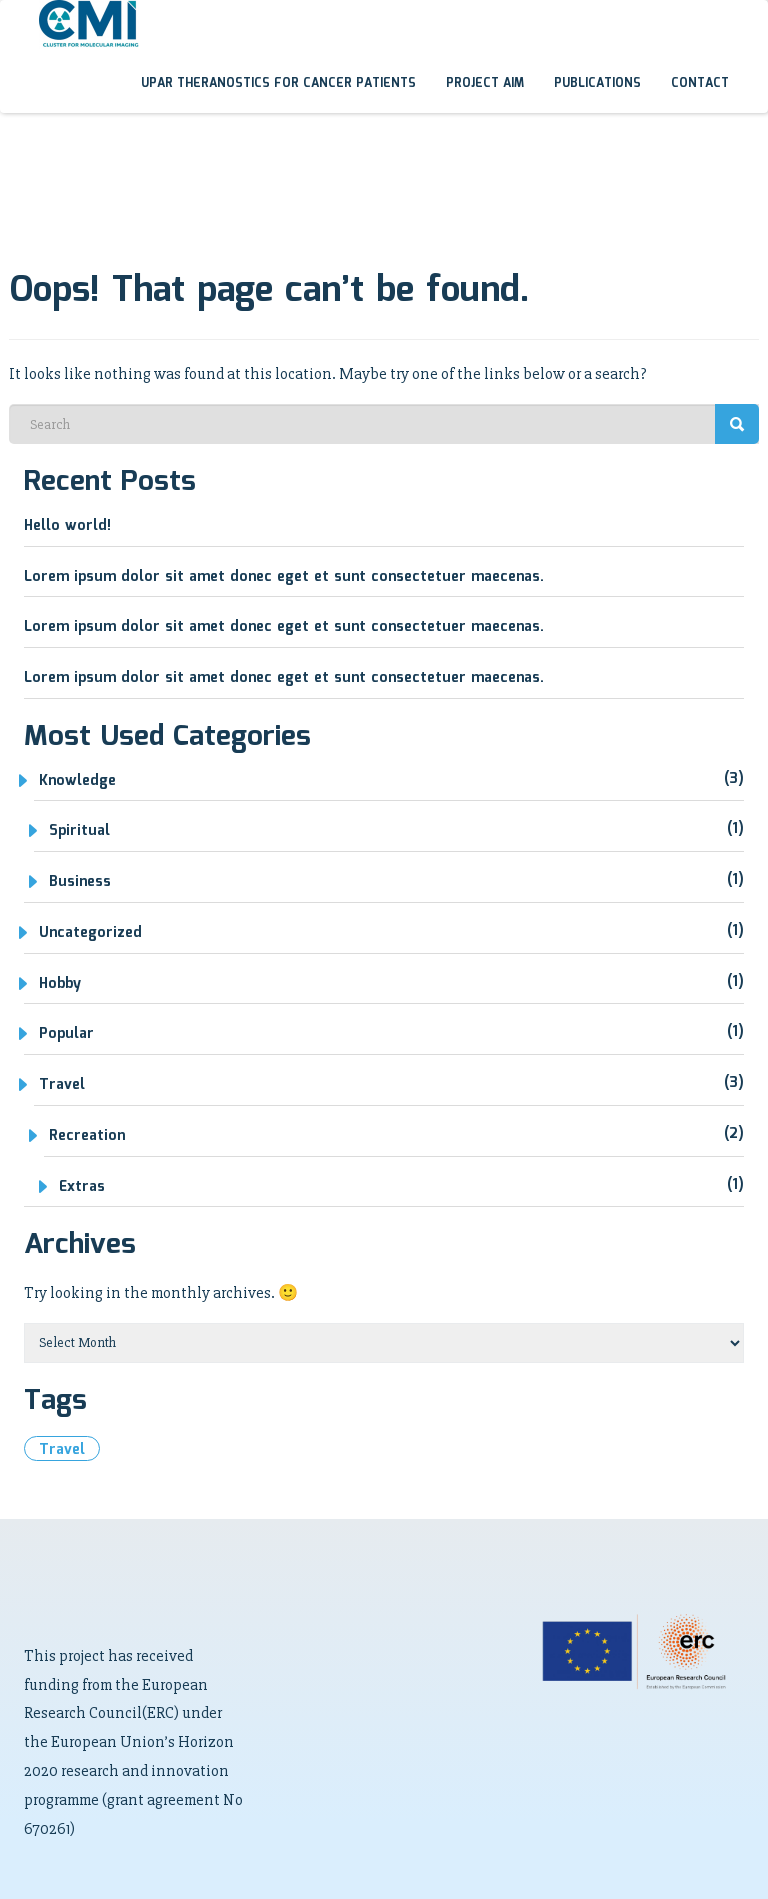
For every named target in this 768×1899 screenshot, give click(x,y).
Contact (700, 83)
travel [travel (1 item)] (62, 1450)
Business (80, 882)
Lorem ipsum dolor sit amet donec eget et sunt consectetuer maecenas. (284, 577)
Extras (82, 1187)
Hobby (60, 984)
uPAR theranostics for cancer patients (278, 83)
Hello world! (67, 526)
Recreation (87, 1136)
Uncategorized (90, 933)
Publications (597, 83)
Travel (62, 1085)
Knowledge (77, 781)
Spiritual (79, 831)
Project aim (485, 83)
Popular (66, 1034)
